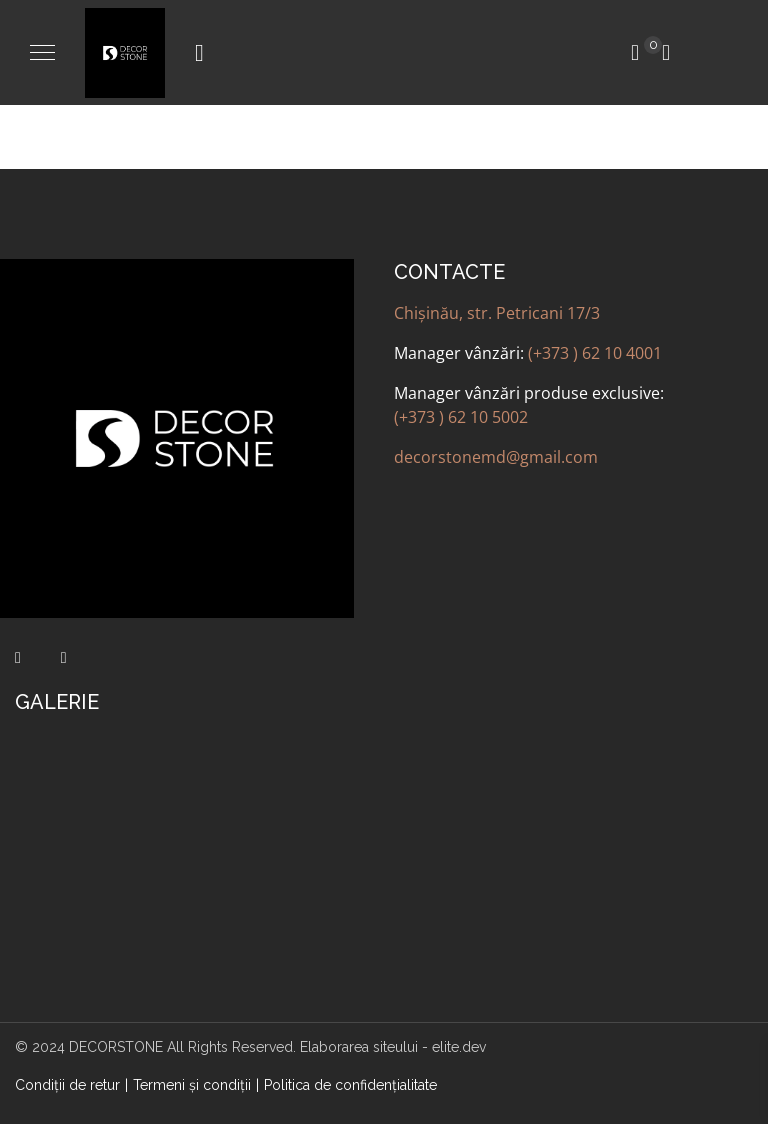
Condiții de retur (67, 1085)
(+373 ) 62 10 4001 (595, 353)
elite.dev (459, 1047)
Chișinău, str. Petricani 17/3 (497, 313)
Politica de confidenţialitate (350, 1085)
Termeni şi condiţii (192, 1085)
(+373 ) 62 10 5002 (461, 417)
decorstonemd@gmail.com (496, 457)
